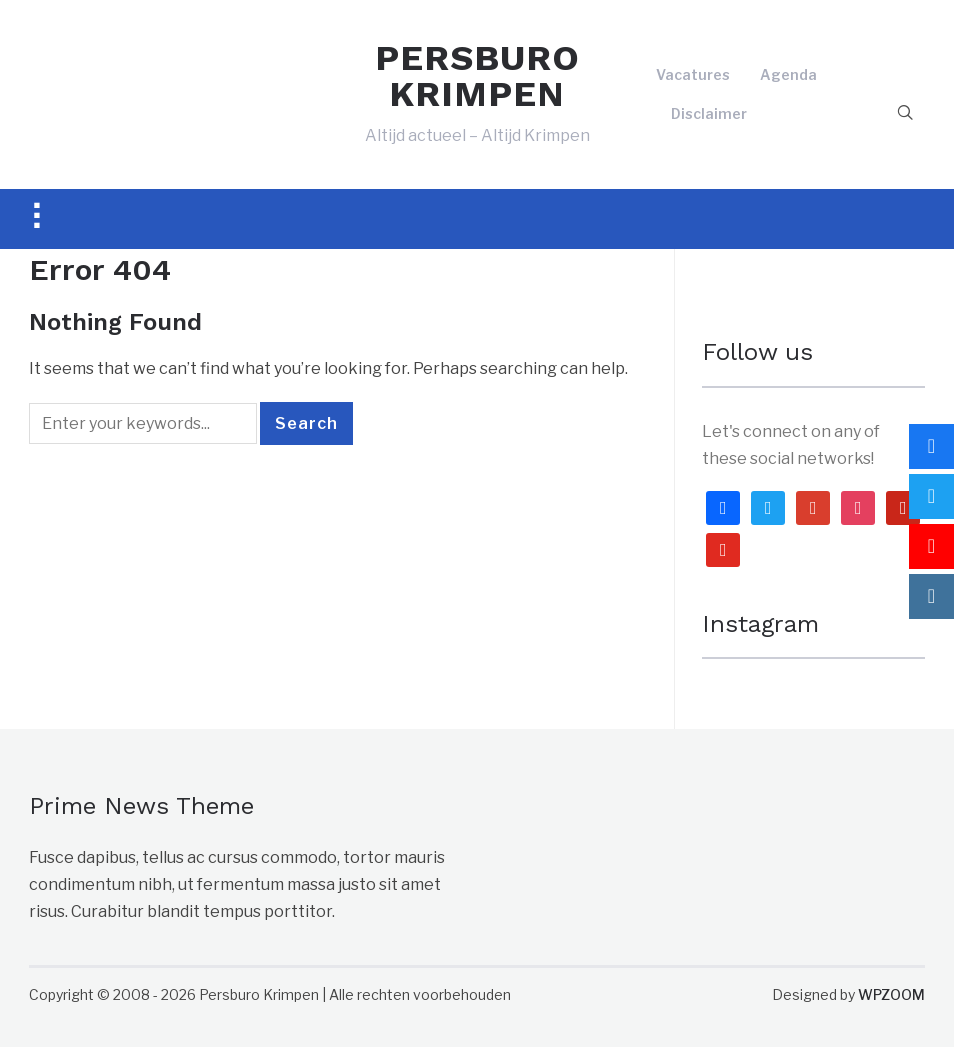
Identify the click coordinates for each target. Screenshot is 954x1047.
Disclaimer (709, 113)
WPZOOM (891, 994)
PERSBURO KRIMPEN (477, 76)
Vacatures (693, 74)
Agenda (788, 74)
